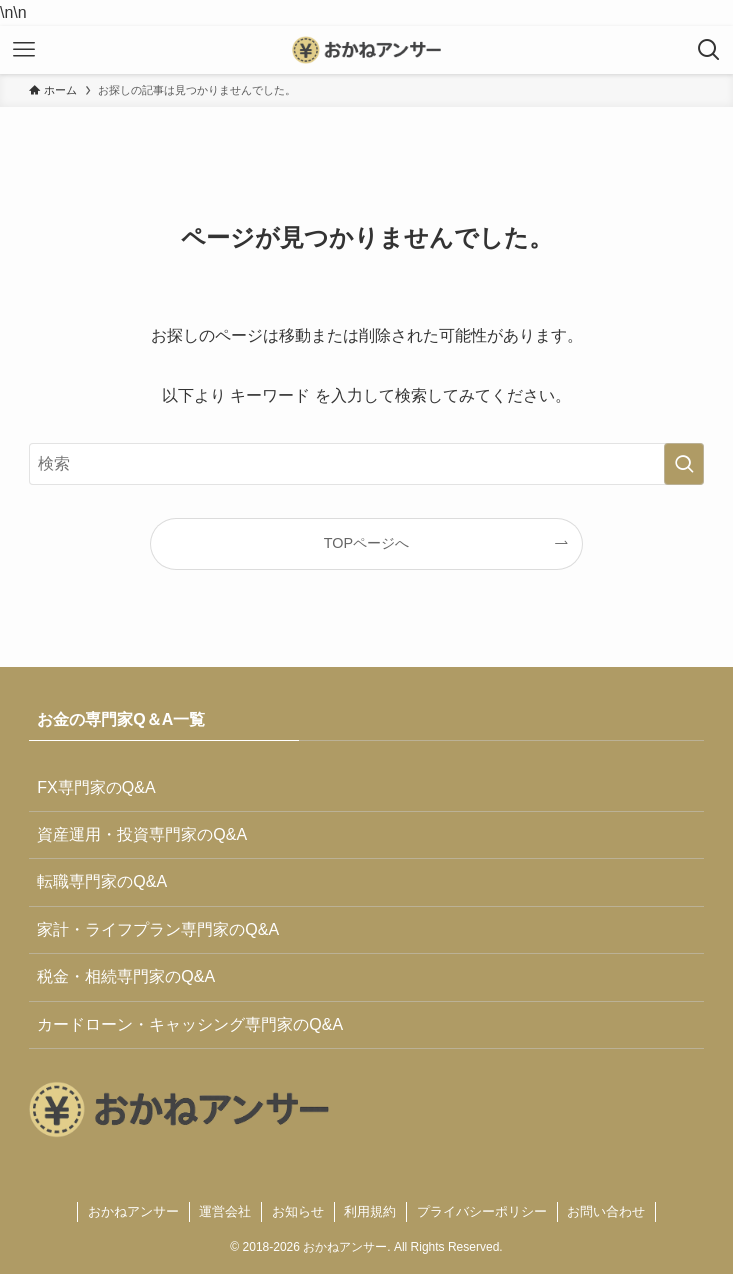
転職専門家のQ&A (102, 881)
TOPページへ (366, 543)
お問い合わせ (606, 1211)
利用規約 (370, 1211)
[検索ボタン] (709, 50)
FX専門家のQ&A (96, 787)
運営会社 (225, 1211)
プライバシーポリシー (482, 1211)
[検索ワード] (366, 464)
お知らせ (298, 1211)
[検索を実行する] (684, 464)
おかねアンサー (133, 1211)
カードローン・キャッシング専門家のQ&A (190, 1024)
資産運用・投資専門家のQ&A (142, 834)
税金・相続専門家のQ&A (126, 976)
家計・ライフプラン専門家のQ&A (158, 929)
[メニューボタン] (24, 50)
